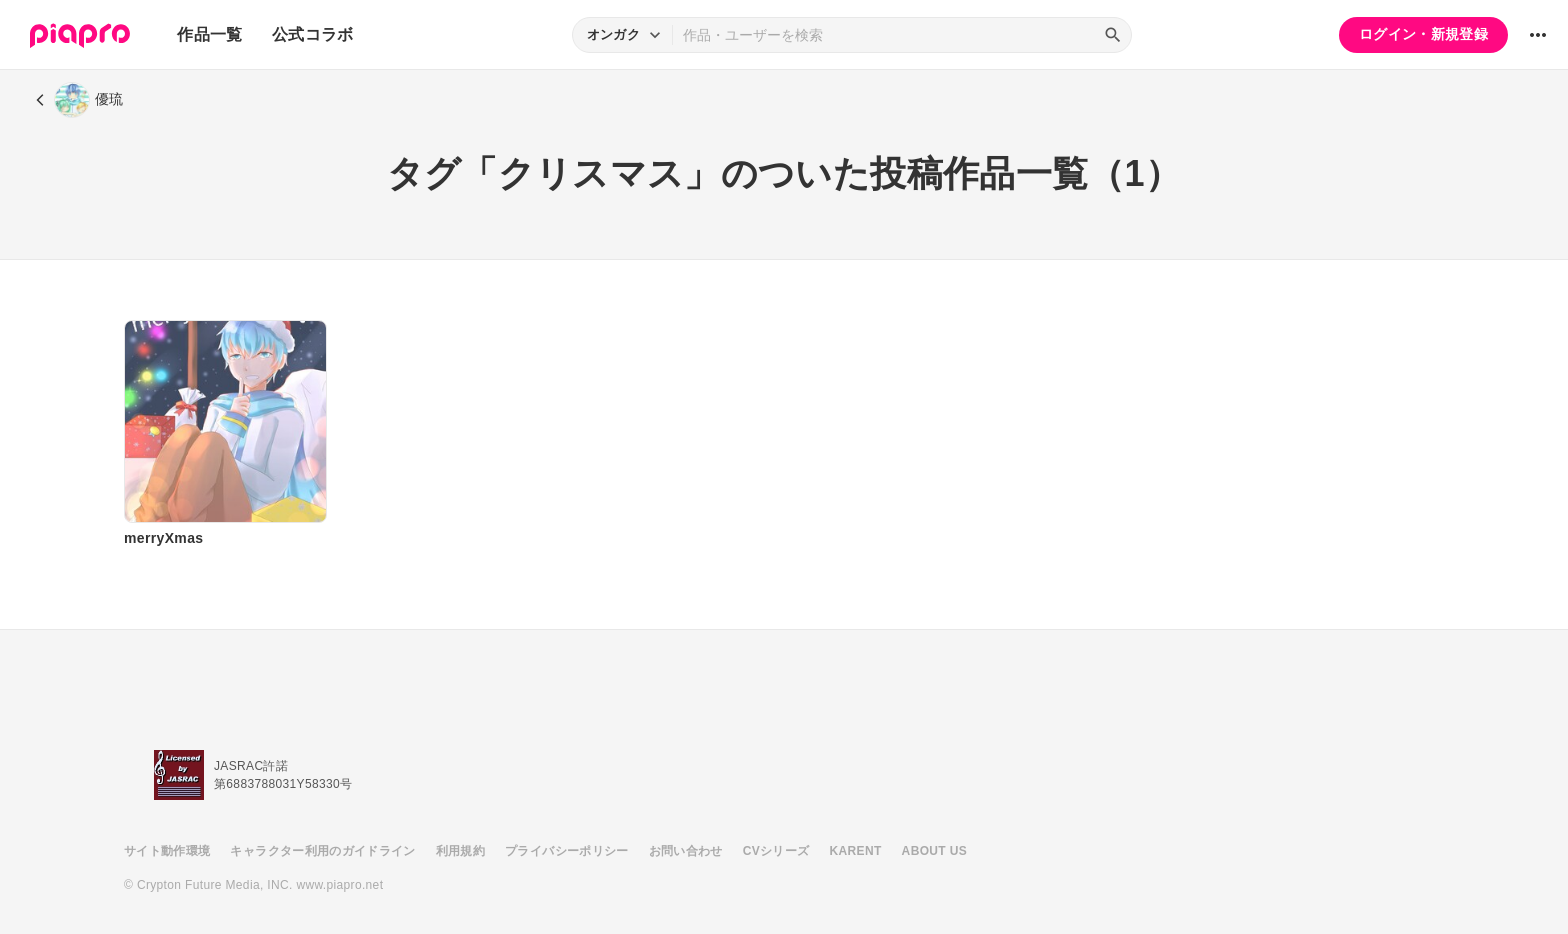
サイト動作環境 (167, 851)
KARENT (856, 851)
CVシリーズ (776, 851)
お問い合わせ (686, 851)
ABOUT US (934, 851)
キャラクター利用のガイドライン (322, 851)
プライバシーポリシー (567, 851)
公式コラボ (313, 34)
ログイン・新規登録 (1423, 34)
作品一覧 (209, 34)
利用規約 (460, 851)
